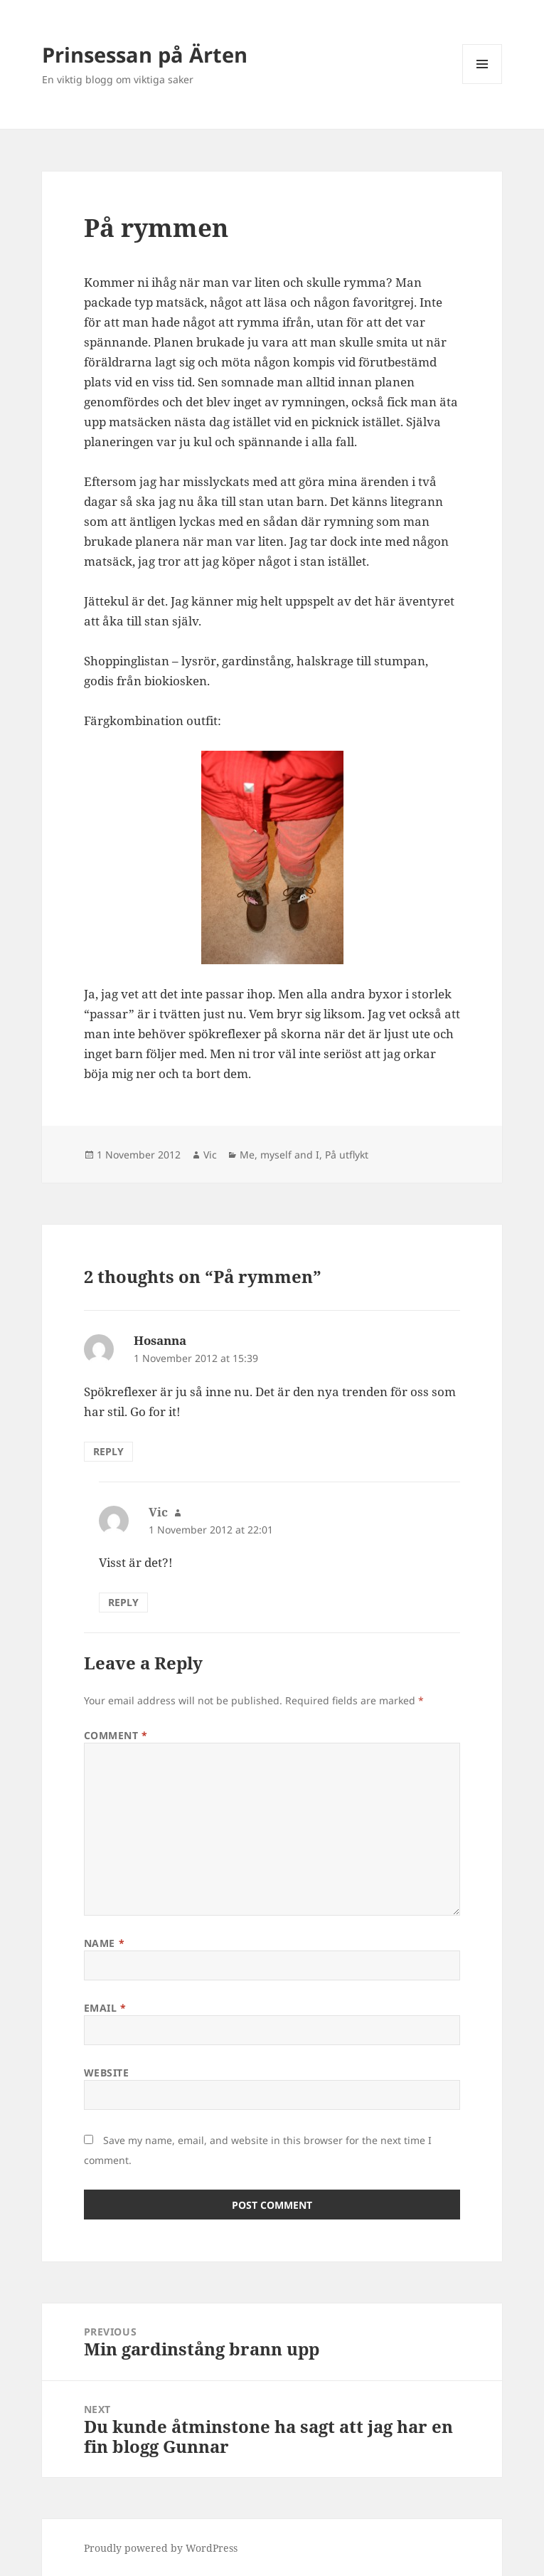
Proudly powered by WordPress (161, 2548)
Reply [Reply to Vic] (123, 1602)
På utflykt (346, 1154)
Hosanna (160, 1340)
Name (104, 1943)
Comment (116, 1735)
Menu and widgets (482, 83)
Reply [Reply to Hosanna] (108, 1451)
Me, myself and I (279, 1154)
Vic (210, 1154)
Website (106, 2072)
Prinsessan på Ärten (144, 54)
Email (105, 2008)
